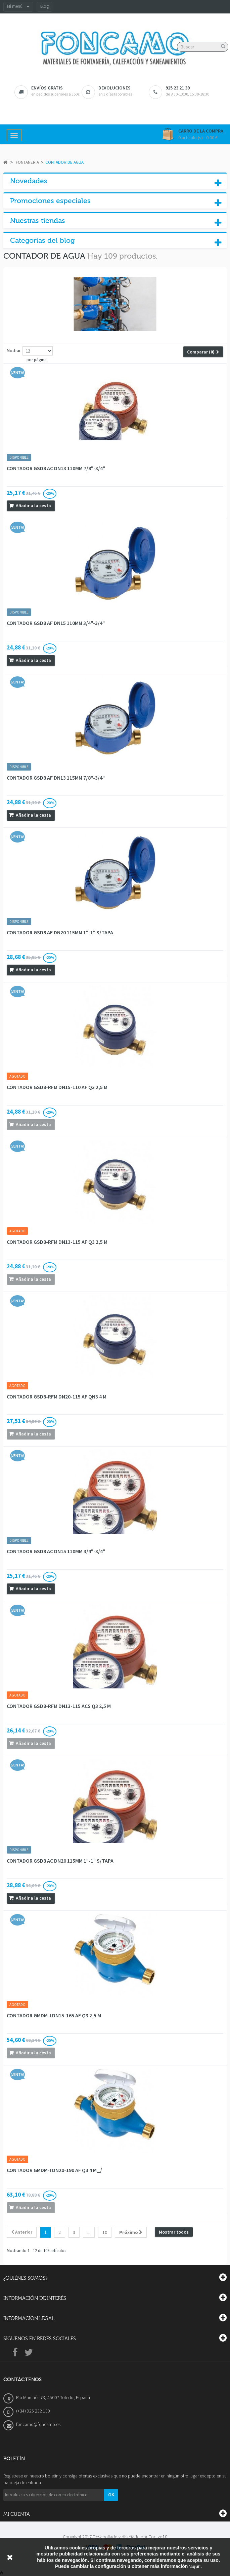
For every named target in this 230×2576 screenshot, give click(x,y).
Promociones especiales (50, 201)
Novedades (28, 181)
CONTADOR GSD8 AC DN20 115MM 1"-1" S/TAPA (60, 1860)
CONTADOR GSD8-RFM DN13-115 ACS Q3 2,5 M (59, 1706)
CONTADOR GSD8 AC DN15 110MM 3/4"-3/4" (56, 1551)
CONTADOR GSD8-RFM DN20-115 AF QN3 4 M (56, 1396)
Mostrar (13, 350)
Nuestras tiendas (37, 221)
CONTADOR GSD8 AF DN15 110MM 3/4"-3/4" (56, 623)
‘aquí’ (194, 2566)
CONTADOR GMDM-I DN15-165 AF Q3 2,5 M (54, 2015)
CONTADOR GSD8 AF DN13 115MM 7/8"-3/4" (56, 777)
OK (111, 2495)
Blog (44, 6)
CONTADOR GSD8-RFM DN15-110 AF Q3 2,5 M (57, 1087)
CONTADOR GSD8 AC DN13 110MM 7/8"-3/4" (56, 468)
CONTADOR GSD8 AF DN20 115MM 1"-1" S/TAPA (60, 932)
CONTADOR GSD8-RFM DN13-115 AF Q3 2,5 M (57, 1241)
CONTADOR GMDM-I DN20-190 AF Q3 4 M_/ (54, 2170)
